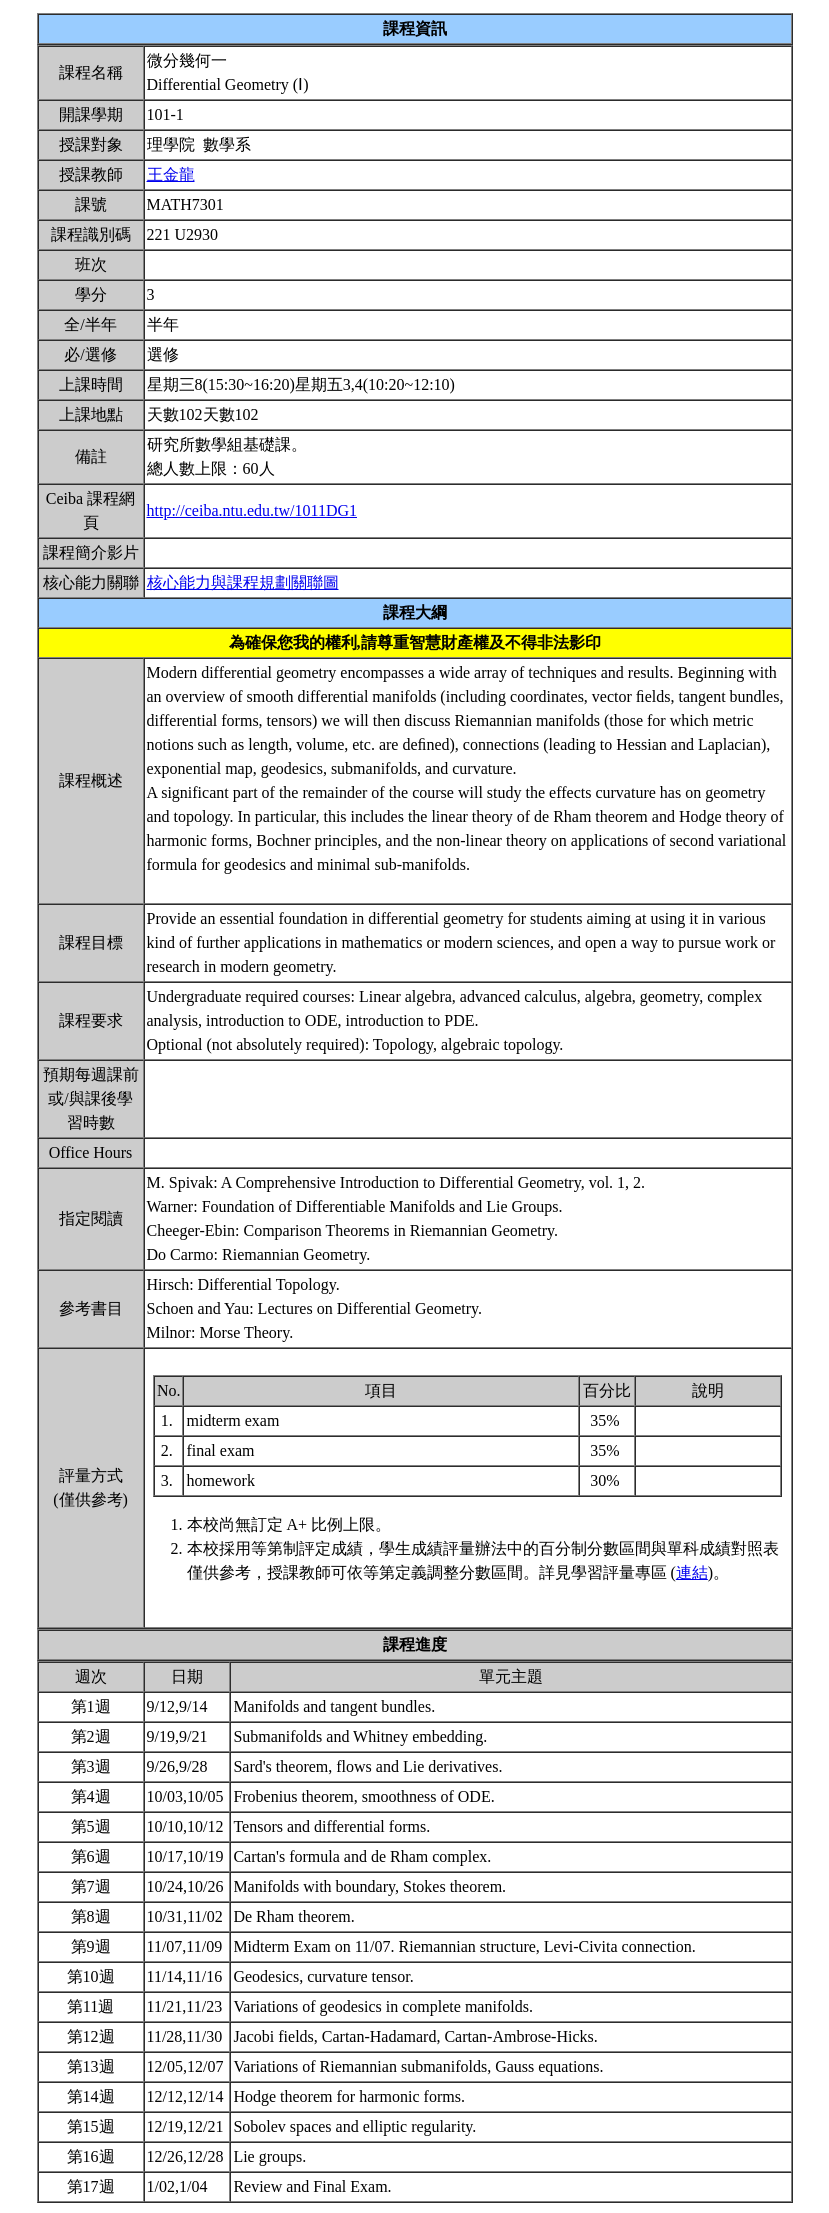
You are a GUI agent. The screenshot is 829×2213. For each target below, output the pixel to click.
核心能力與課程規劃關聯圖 (243, 582)
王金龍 (171, 174)
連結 (692, 1572)
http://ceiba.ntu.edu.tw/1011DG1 (252, 510)
